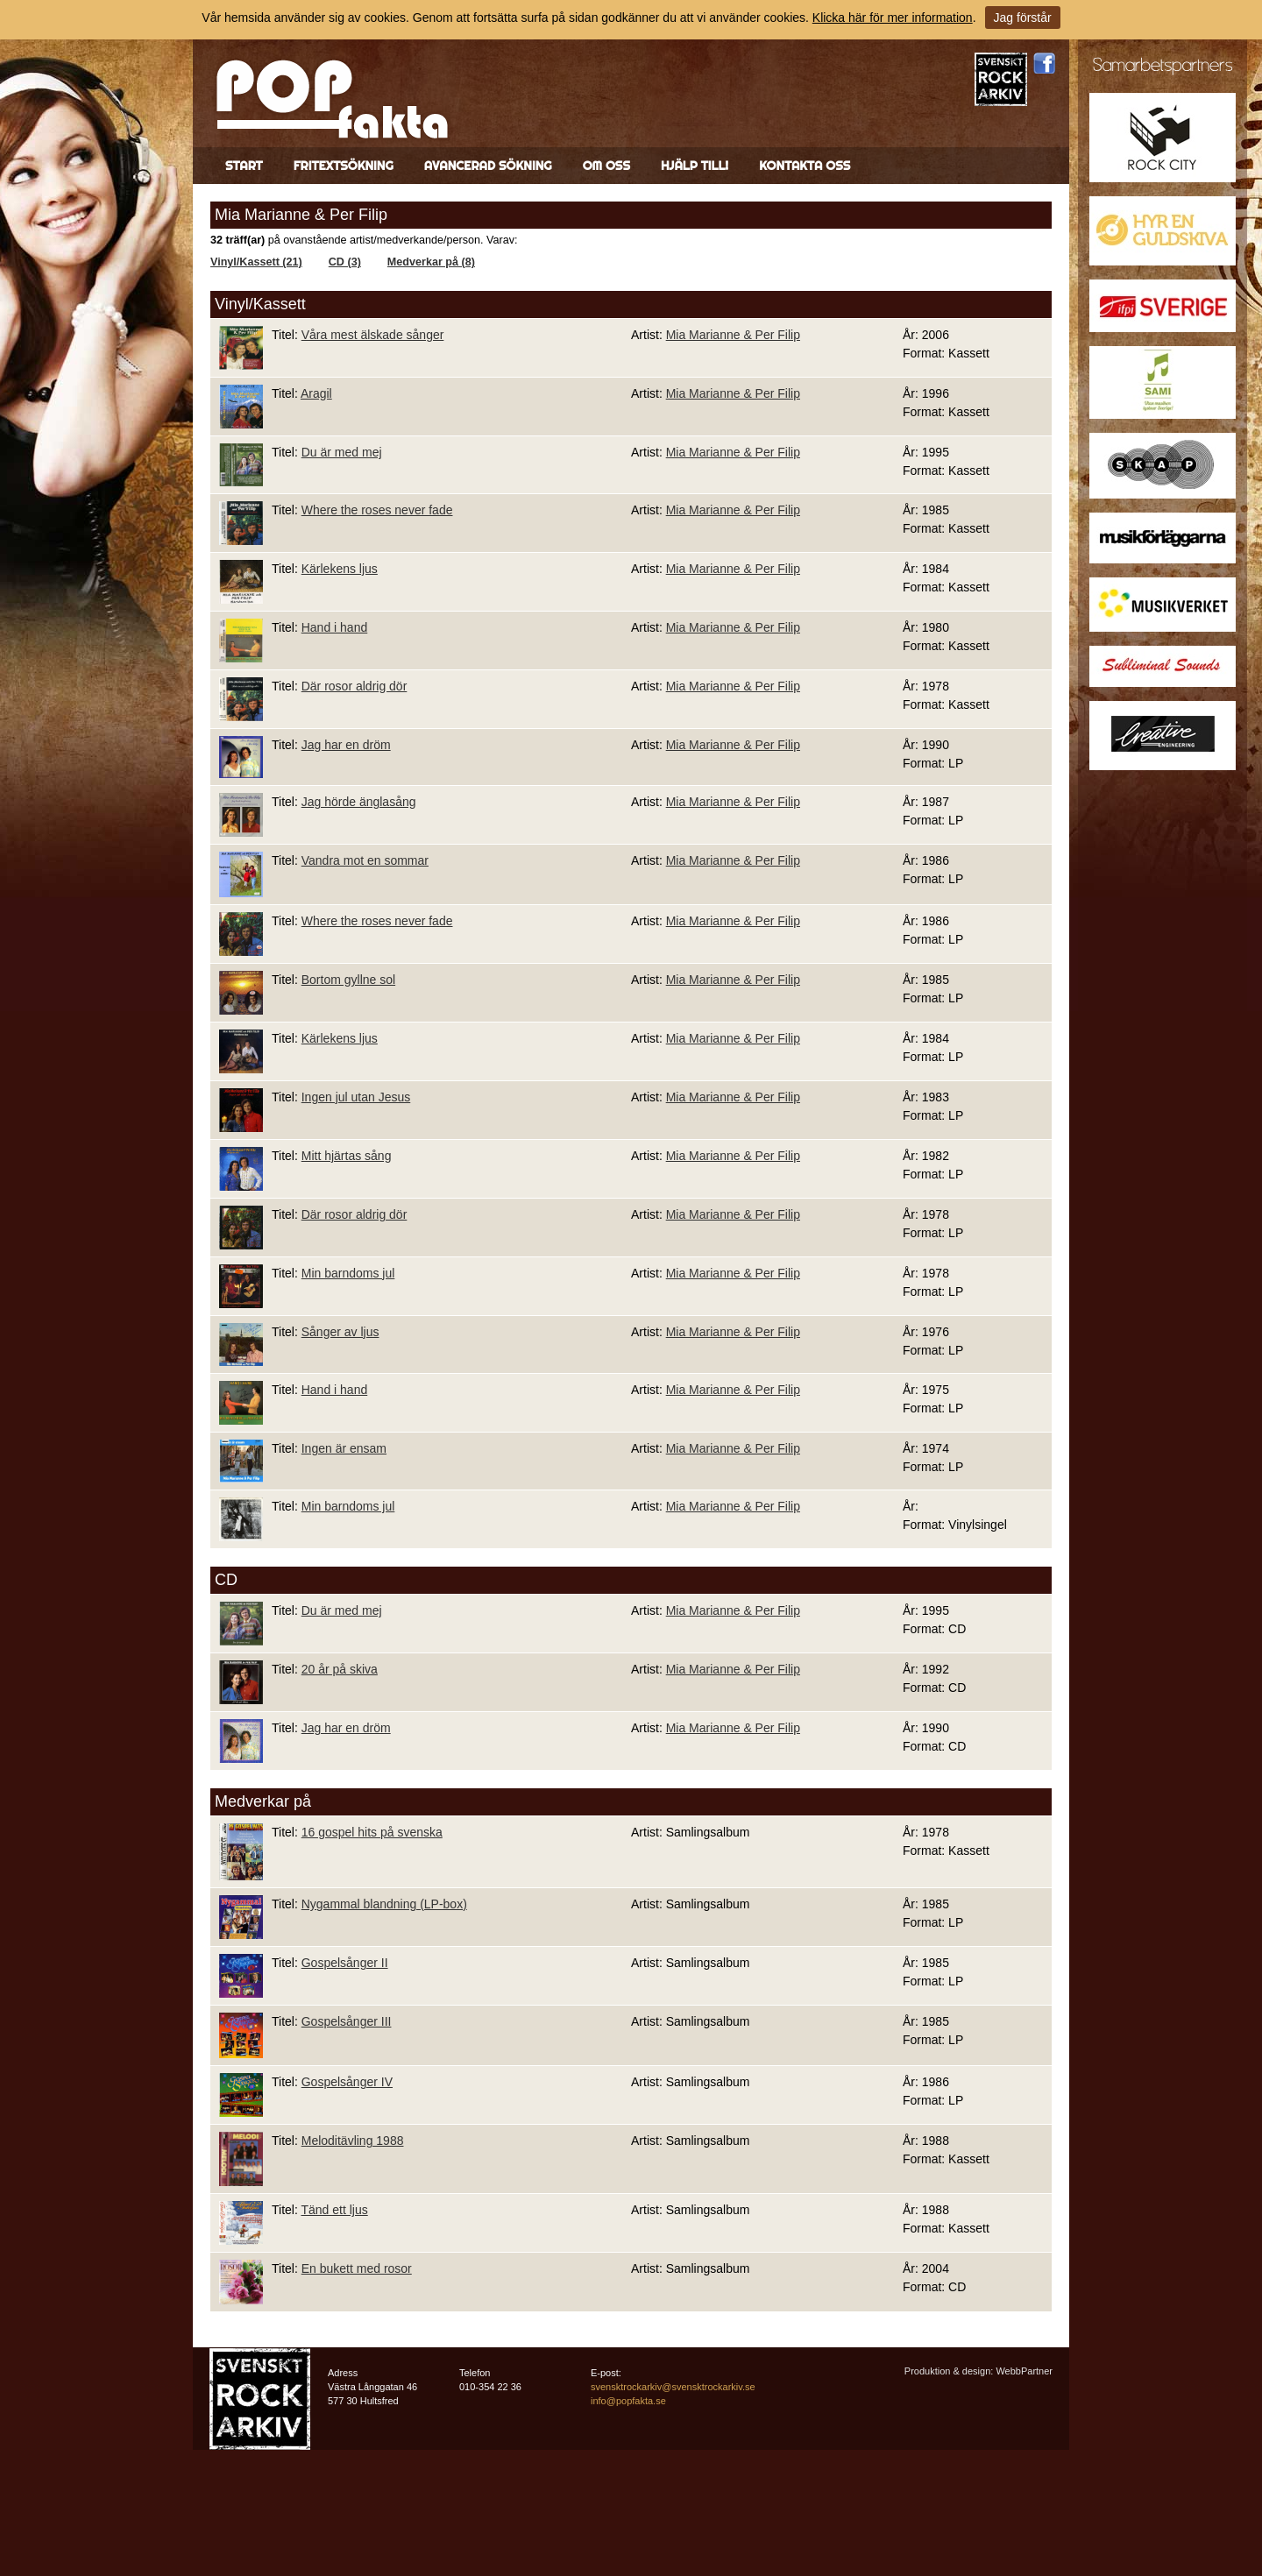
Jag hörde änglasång (358, 802)
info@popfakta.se (628, 2401)
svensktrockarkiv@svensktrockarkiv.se (673, 2386)
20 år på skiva (339, 1669)
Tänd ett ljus (334, 2210)
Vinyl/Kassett (260, 304)
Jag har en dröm (346, 745)
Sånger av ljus (340, 1332)
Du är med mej (341, 452)
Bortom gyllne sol (348, 980)
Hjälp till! (694, 165)
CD (226, 1580)
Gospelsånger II (344, 1963)
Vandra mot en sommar (365, 860)
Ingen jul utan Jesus (356, 1097)
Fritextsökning (343, 165)
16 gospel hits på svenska (372, 1832)
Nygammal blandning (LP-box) (384, 1904)
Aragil (316, 393)
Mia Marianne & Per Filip (733, 335)
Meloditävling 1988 (352, 2141)
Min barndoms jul (348, 1273)
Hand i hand (334, 627)
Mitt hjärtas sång (346, 1156)
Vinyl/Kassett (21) (256, 262)
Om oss (606, 165)
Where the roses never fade (377, 510)
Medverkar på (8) (431, 262)
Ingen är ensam (343, 1448)
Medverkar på (263, 1801)
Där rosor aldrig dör (354, 686)
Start (244, 165)
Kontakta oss (804, 165)
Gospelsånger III (346, 2021)
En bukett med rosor (356, 2268)
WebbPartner (1024, 2371)
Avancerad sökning (488, 165)
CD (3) (345, 262)
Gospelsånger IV (347, 2082)
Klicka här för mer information (892, 18)
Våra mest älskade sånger (372, 335)
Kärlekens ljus (339, 569)
